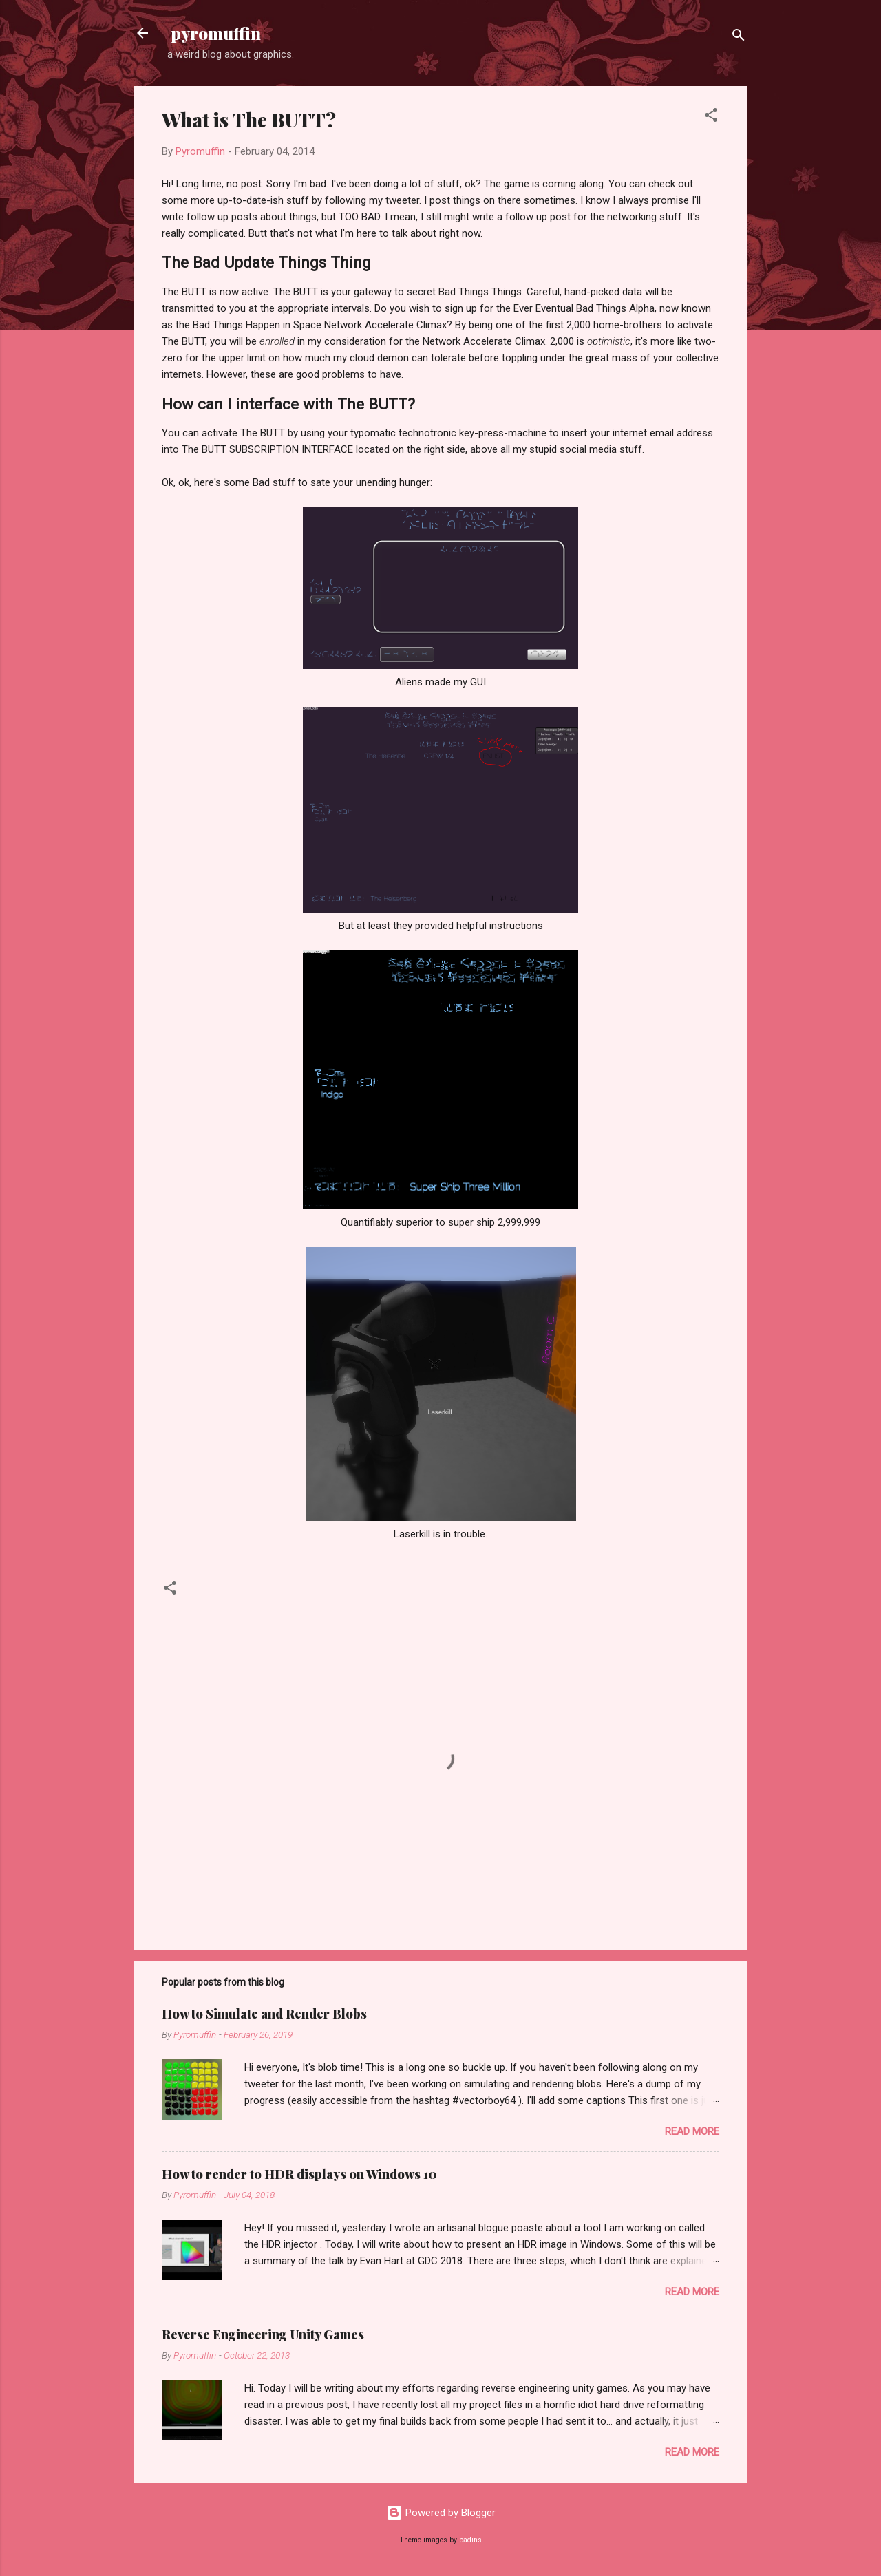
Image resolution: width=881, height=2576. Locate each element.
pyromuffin (214, 33)
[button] (711, 117)
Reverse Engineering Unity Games (263, 2334)
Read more (692, 2131)
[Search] (738, 37)
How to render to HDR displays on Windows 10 (299, 2174)
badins (470, 2539)
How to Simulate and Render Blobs (264, 2013)
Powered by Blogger (441, 2512)
